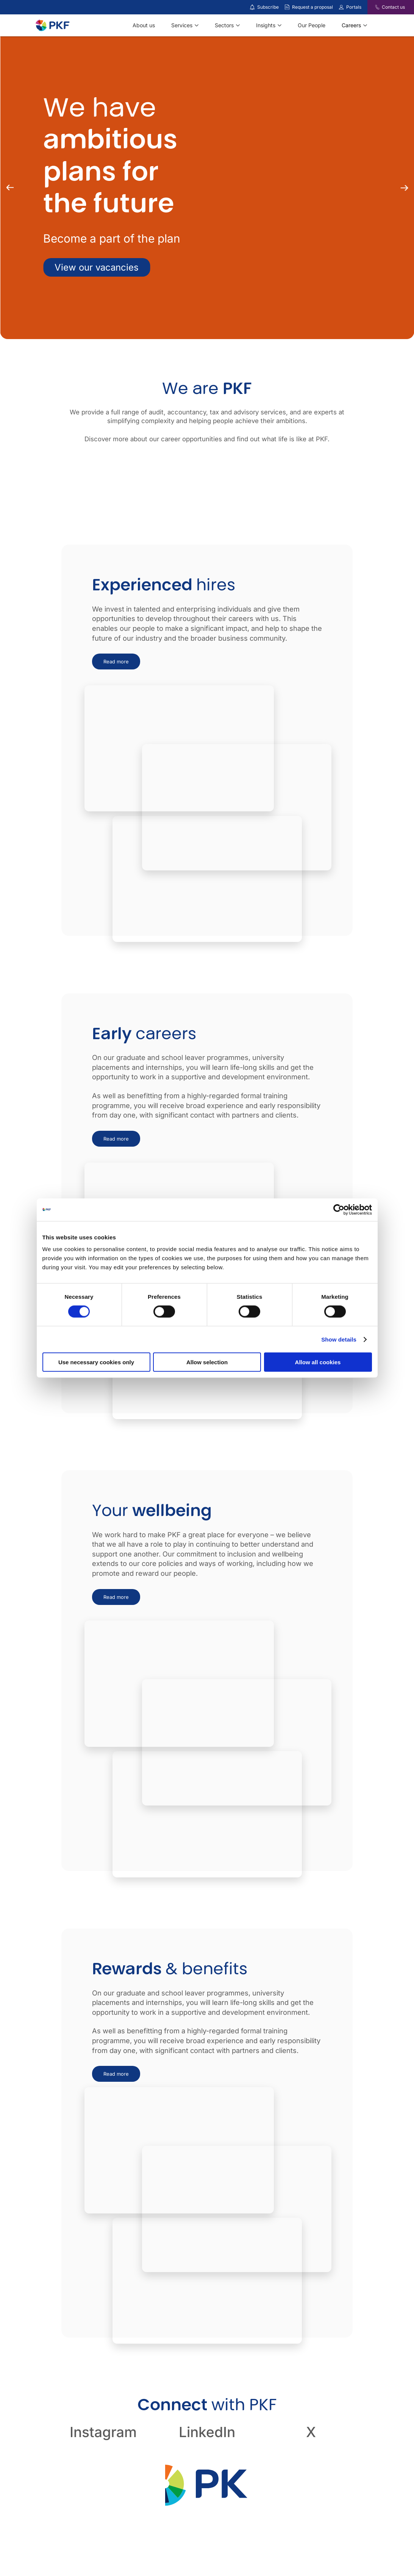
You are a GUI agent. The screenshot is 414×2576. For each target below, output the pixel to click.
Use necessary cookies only (96, 1362)
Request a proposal (312, 7)
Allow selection (207, 1362)
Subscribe (268, 7)
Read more (116, 661)
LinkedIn (207, 2432)
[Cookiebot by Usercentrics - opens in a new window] (339, 1209)
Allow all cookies (318, 1362)
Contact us (393, 7)
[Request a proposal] (287, 7)
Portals (353, 7)
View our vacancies (97, 267)
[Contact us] (372, 7)
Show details (338, 1339)
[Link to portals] (341, 7)
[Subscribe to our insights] (252, 7)
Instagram (103, 2432)
